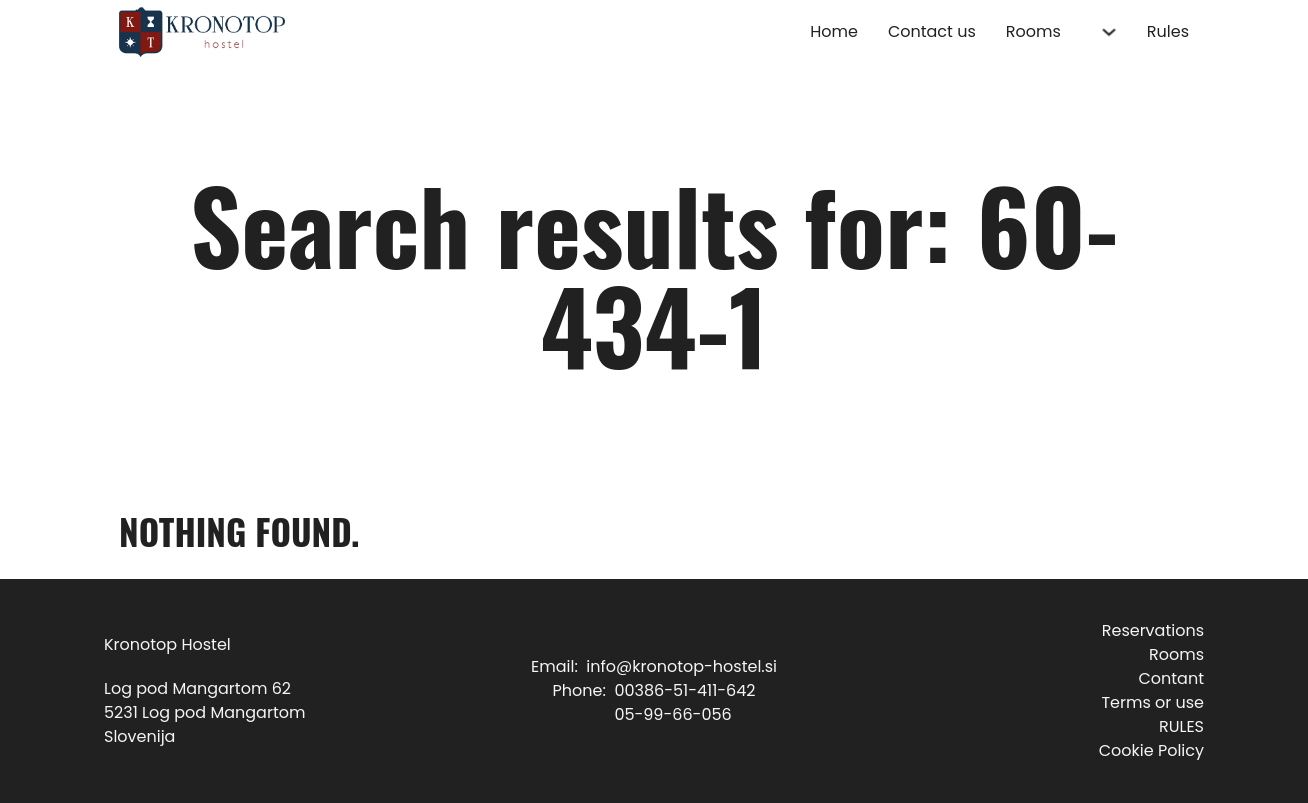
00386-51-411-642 (684, 690)
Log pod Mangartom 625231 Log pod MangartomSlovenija (204, 712)
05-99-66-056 (672, 714)
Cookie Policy (1151, 750)
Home (834, 31)
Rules (1168, 31)
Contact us (932, 31)
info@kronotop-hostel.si (681, 666)
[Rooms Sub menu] (1109, 32)
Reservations (1153, 630)
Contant (1171, 678)
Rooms (1033, 31)
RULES (1181, 726)
